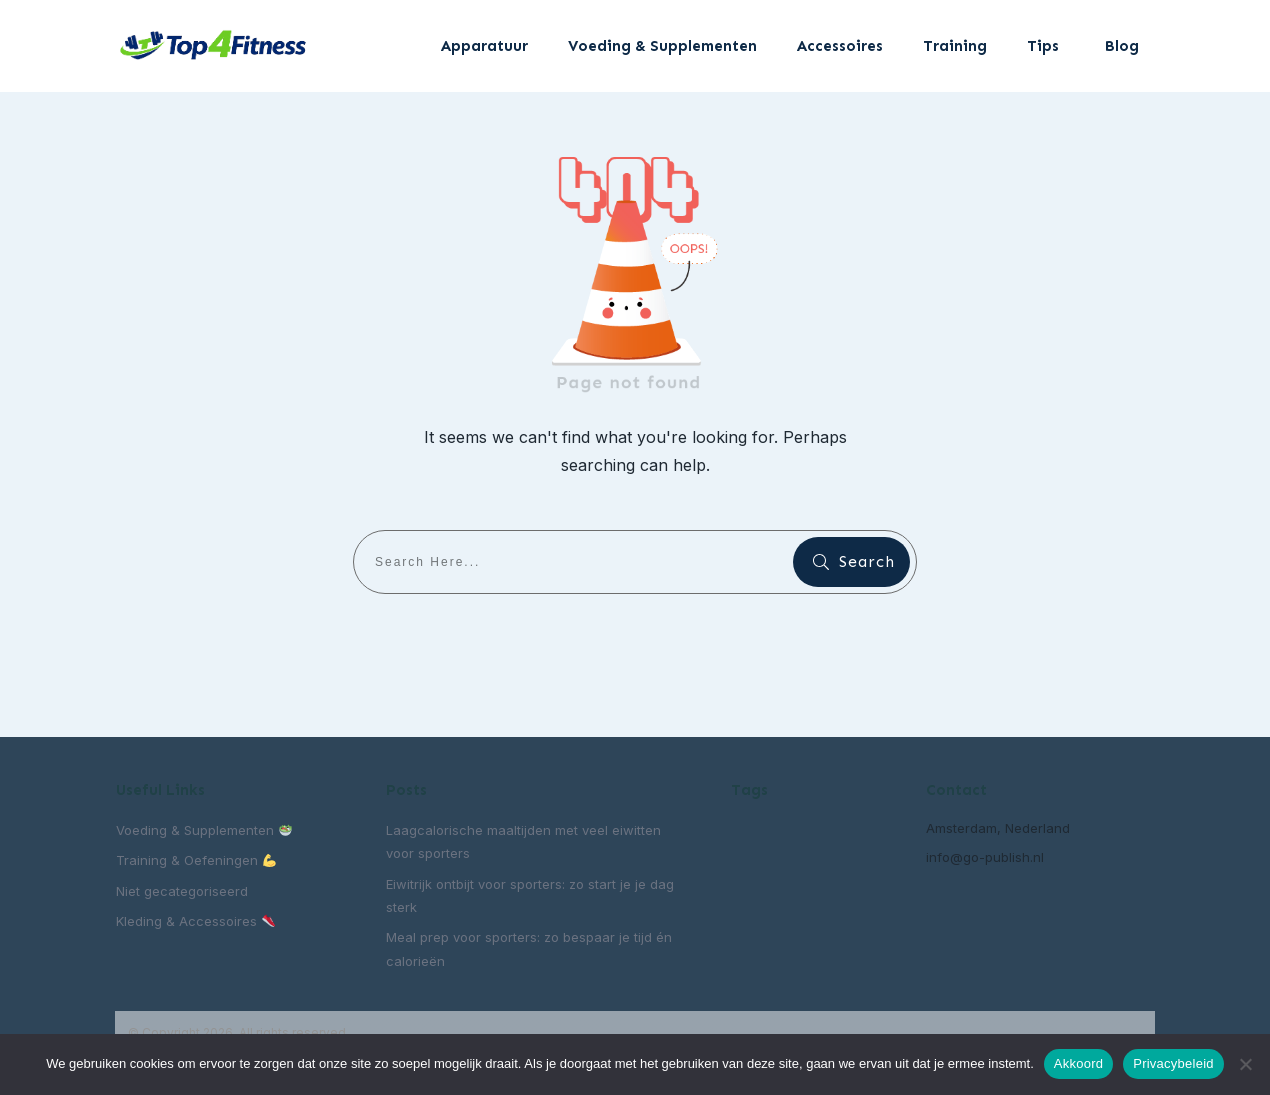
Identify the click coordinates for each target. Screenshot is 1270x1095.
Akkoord (1078, 1063)
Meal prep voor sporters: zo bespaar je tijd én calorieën (529, 948)
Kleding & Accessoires (195, 921)
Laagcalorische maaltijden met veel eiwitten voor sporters (523, 841)
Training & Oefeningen (196, 860)
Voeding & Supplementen (204, 830)
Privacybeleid (1173, 1063)
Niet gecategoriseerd (182, 891)
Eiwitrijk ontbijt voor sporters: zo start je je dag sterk (530, 895)
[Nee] (1245, 1064)
